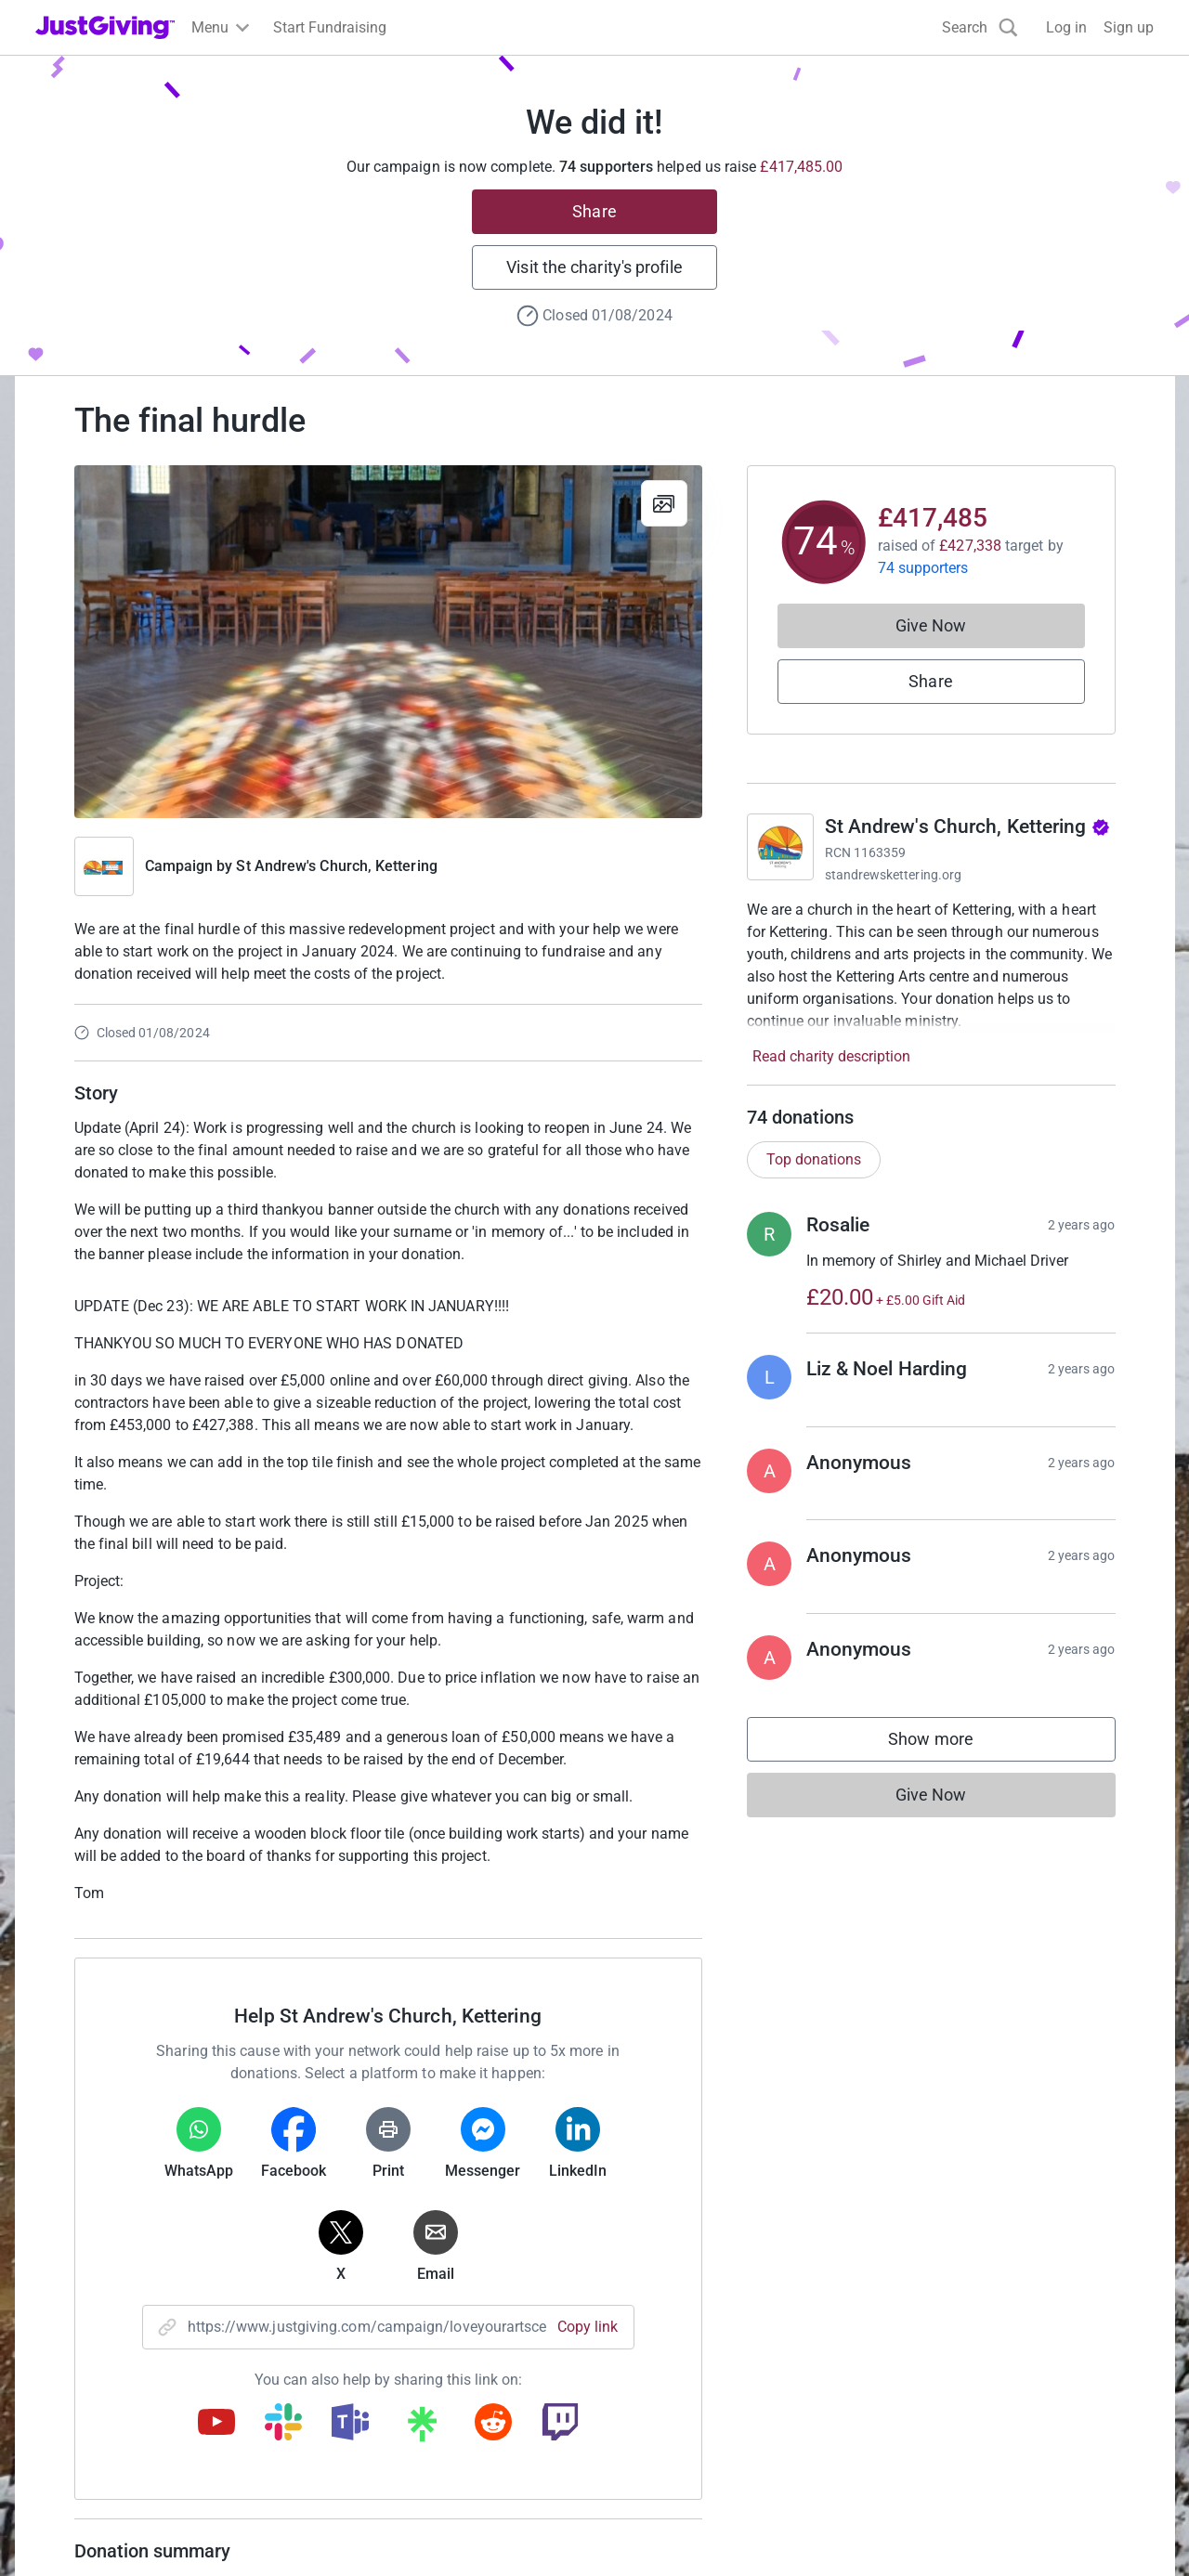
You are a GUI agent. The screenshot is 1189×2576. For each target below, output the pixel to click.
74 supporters (923, 568)
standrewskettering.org (893, 874)
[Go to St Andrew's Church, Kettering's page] (780, 846)
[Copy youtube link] (216, 2423)
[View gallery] (664, 503)
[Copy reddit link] (493, 2423)
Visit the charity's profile (594, 267)
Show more (949, 1743)
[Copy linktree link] (422, 2428)
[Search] (980, 27)
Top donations (813, 1159)
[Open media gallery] (388, 641)
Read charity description (831, 1056)
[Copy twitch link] (560, 2423)
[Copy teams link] (350, 2423)
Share (594, 211)
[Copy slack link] (283, 2423)
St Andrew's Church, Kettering (336, 866)
